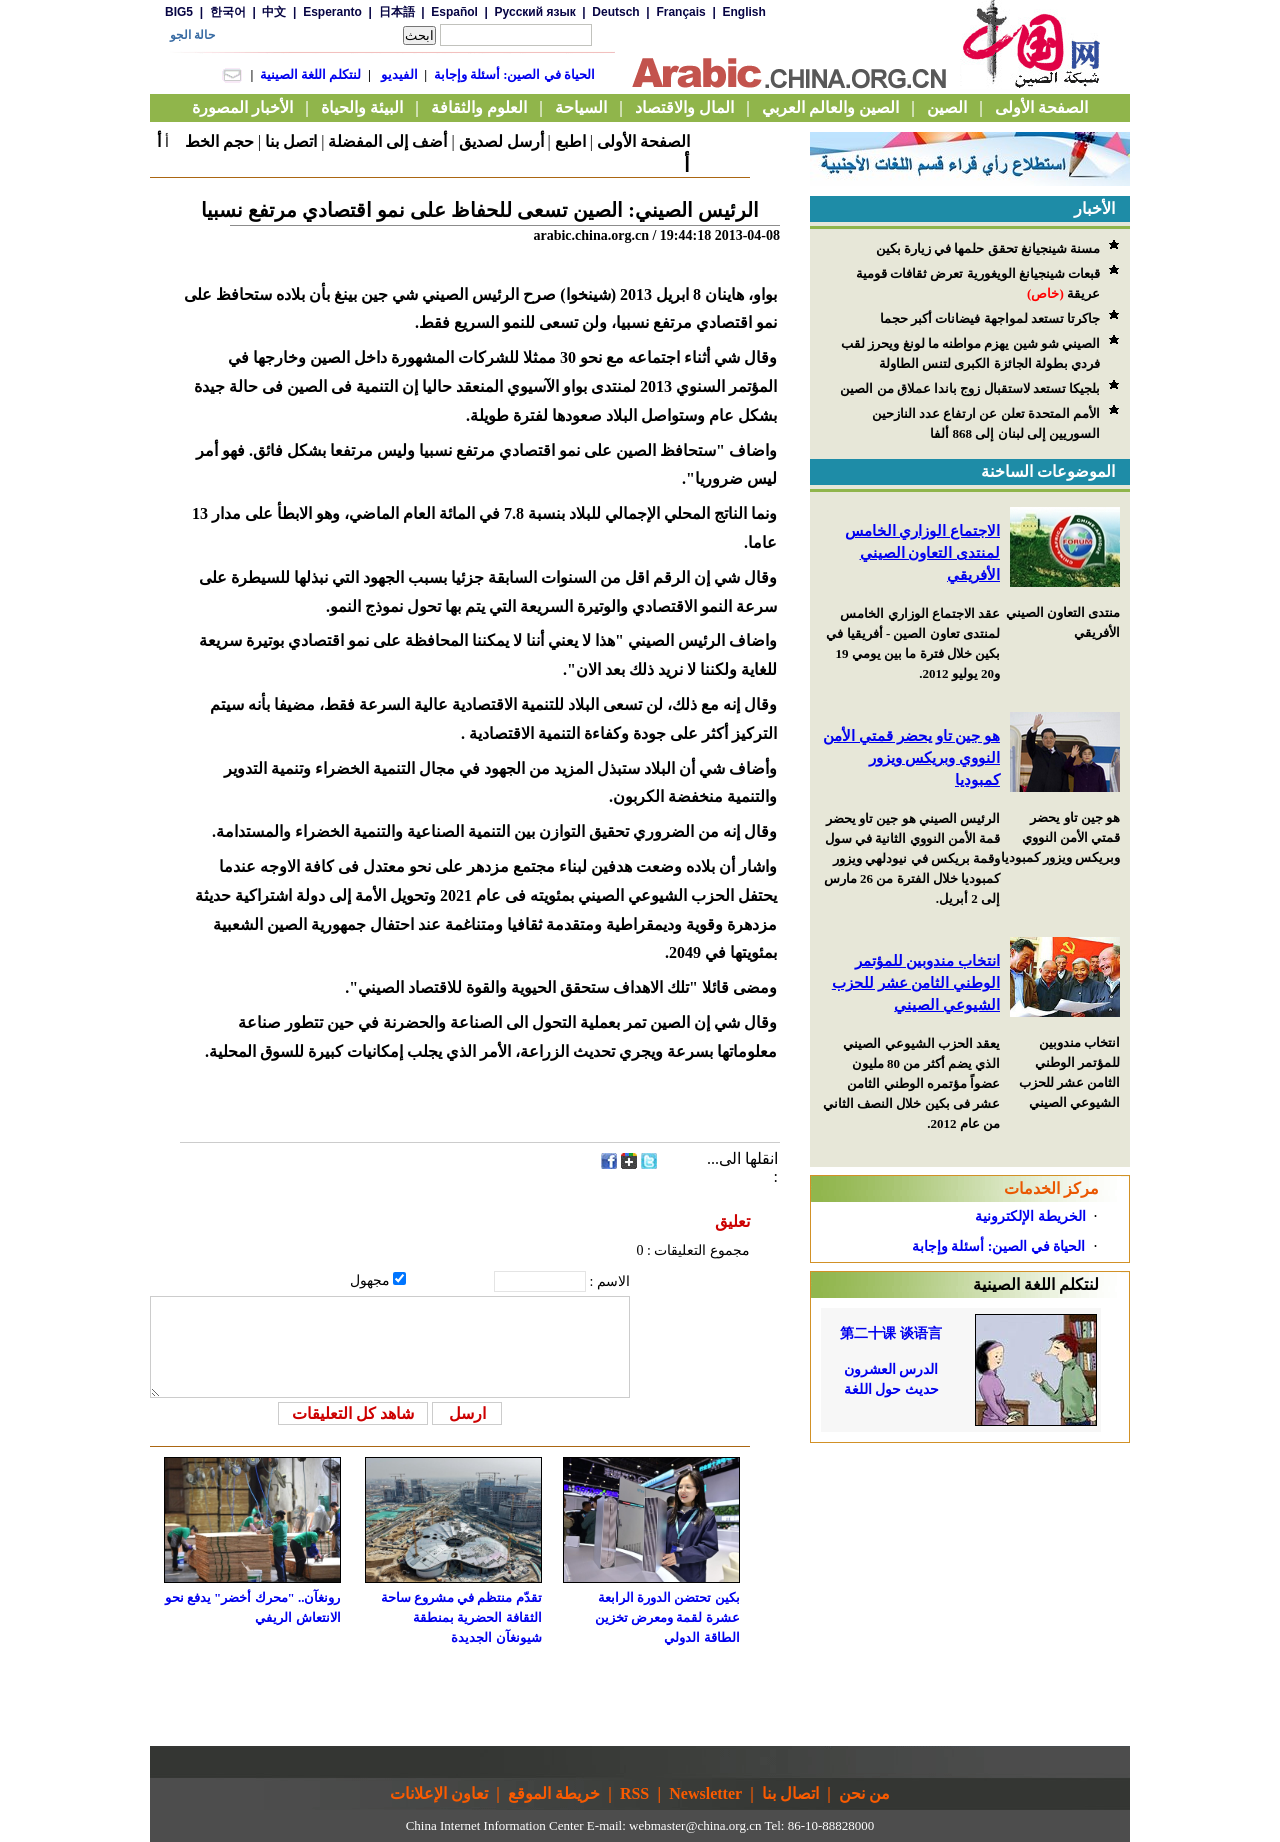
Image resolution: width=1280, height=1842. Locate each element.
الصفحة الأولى (643, 141)
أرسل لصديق (501, 141)
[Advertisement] (970, 1568)
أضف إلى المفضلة (387, 141)
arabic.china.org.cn (591, 235)
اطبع (570, 141)
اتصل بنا (291, 141)
